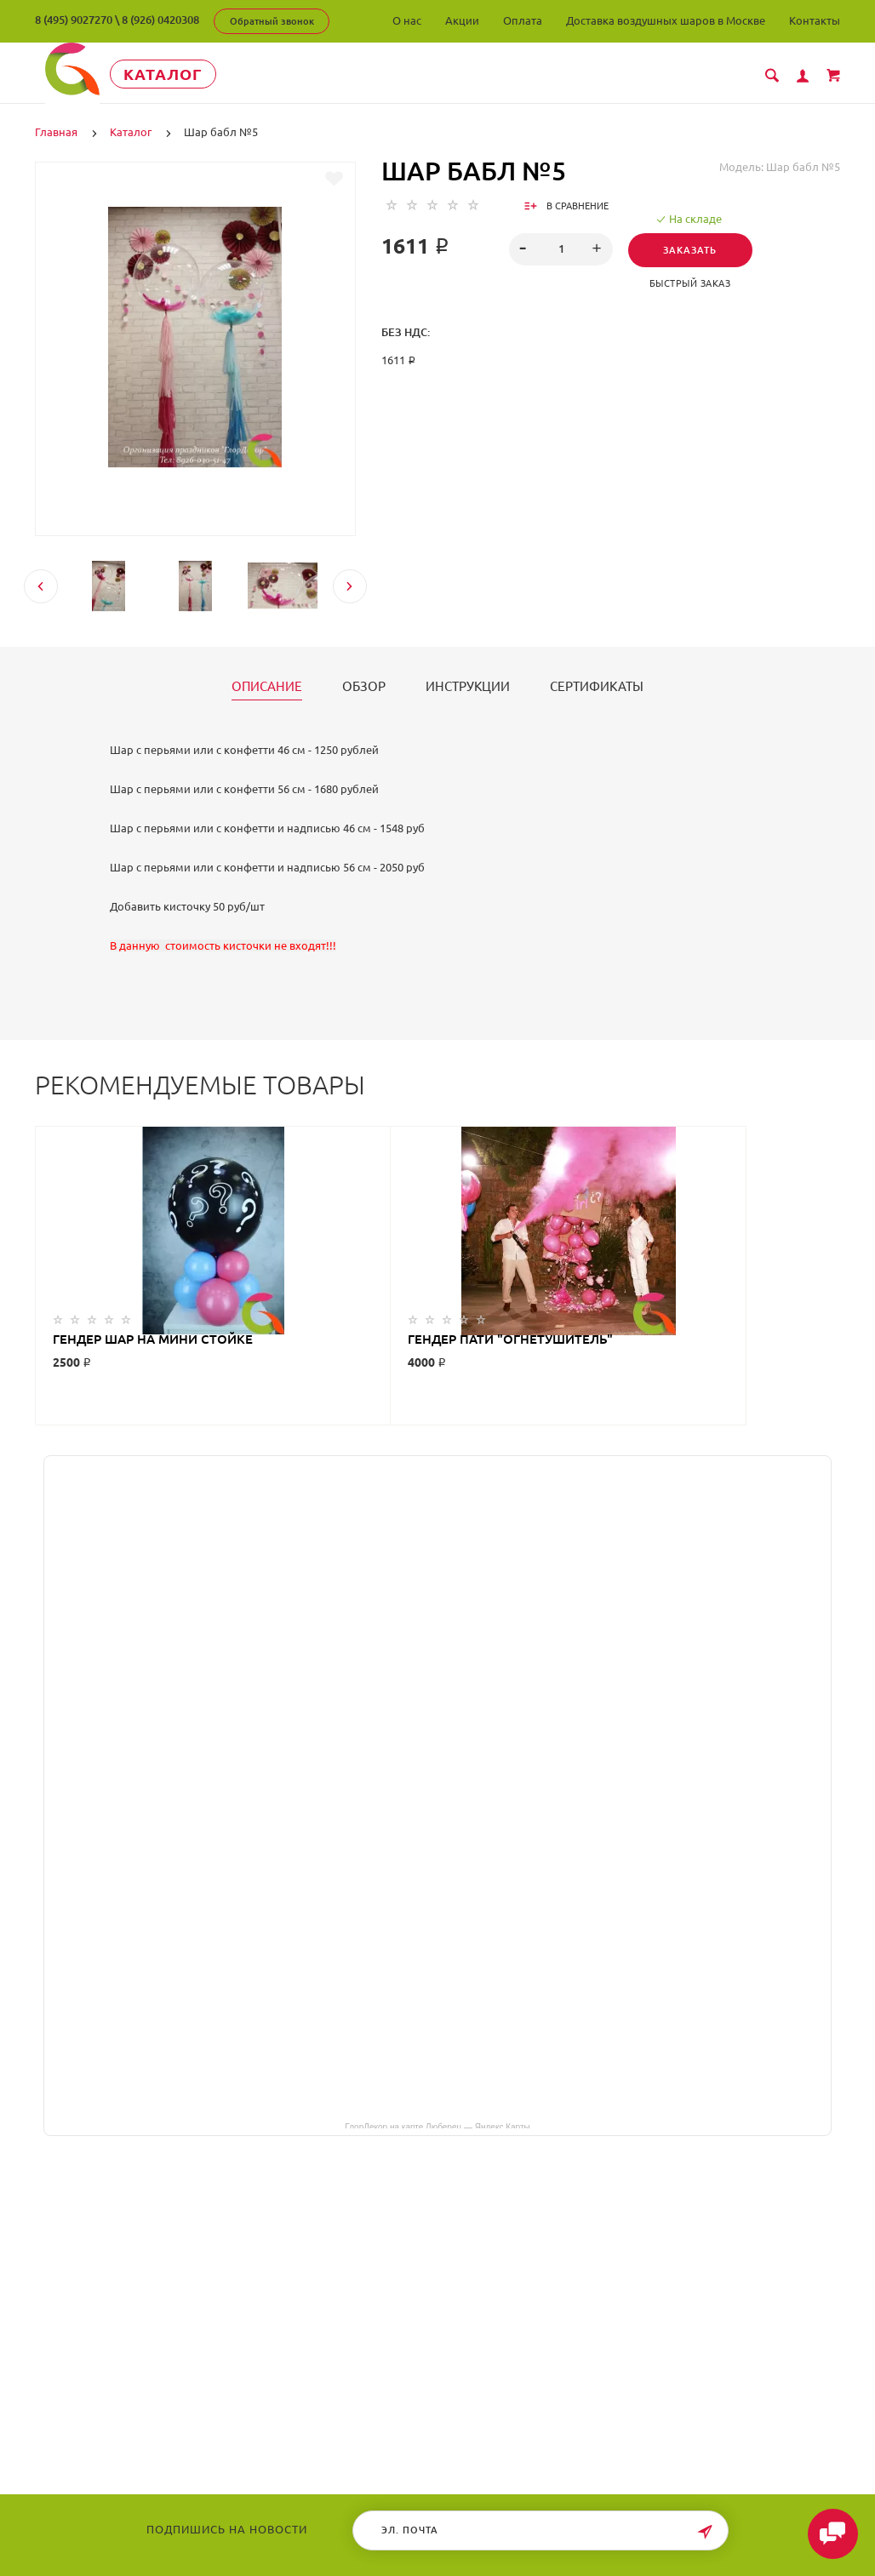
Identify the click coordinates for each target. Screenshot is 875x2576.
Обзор (364, 686)
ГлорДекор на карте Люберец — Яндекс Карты (437, 2125)
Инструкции (468, 686)
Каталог (192, 74)
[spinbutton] (560, 248)
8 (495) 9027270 (73, 20)
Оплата (522, 20)
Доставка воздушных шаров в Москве (665, 20)
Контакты (814, 20)
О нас (406, 20)
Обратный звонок (272, 21)
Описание (267, 686)
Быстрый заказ (694, 282)
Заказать (695, 249)
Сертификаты (596, 686)
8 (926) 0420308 (160, 20)
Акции (462, 20)
